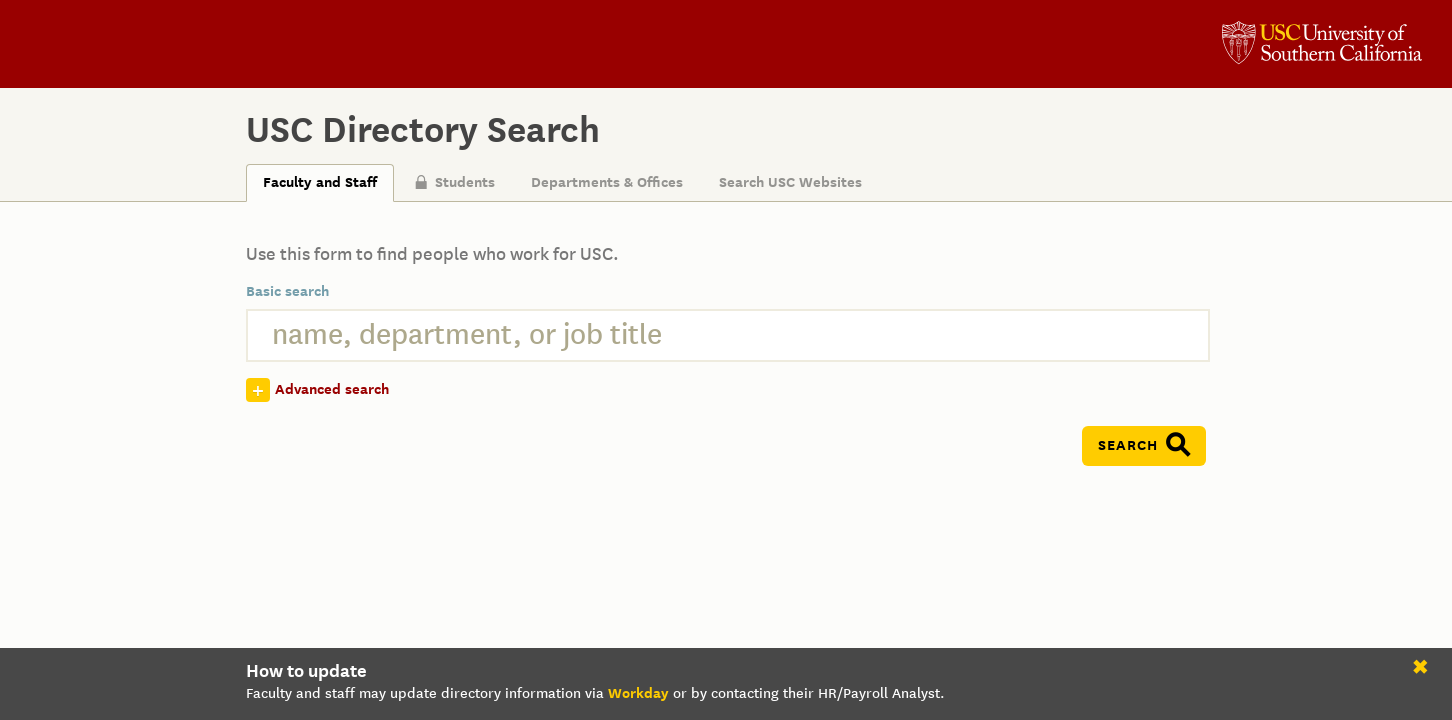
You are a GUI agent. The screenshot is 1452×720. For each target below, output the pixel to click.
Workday (638, 693)
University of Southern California (1322, 45)
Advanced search (332, 389)
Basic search (287, 292)
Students (454, 182)
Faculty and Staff (320, 182)
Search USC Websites (790, 182)
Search (1128, 445)
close (1424, 670)
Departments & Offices (607, 182)
